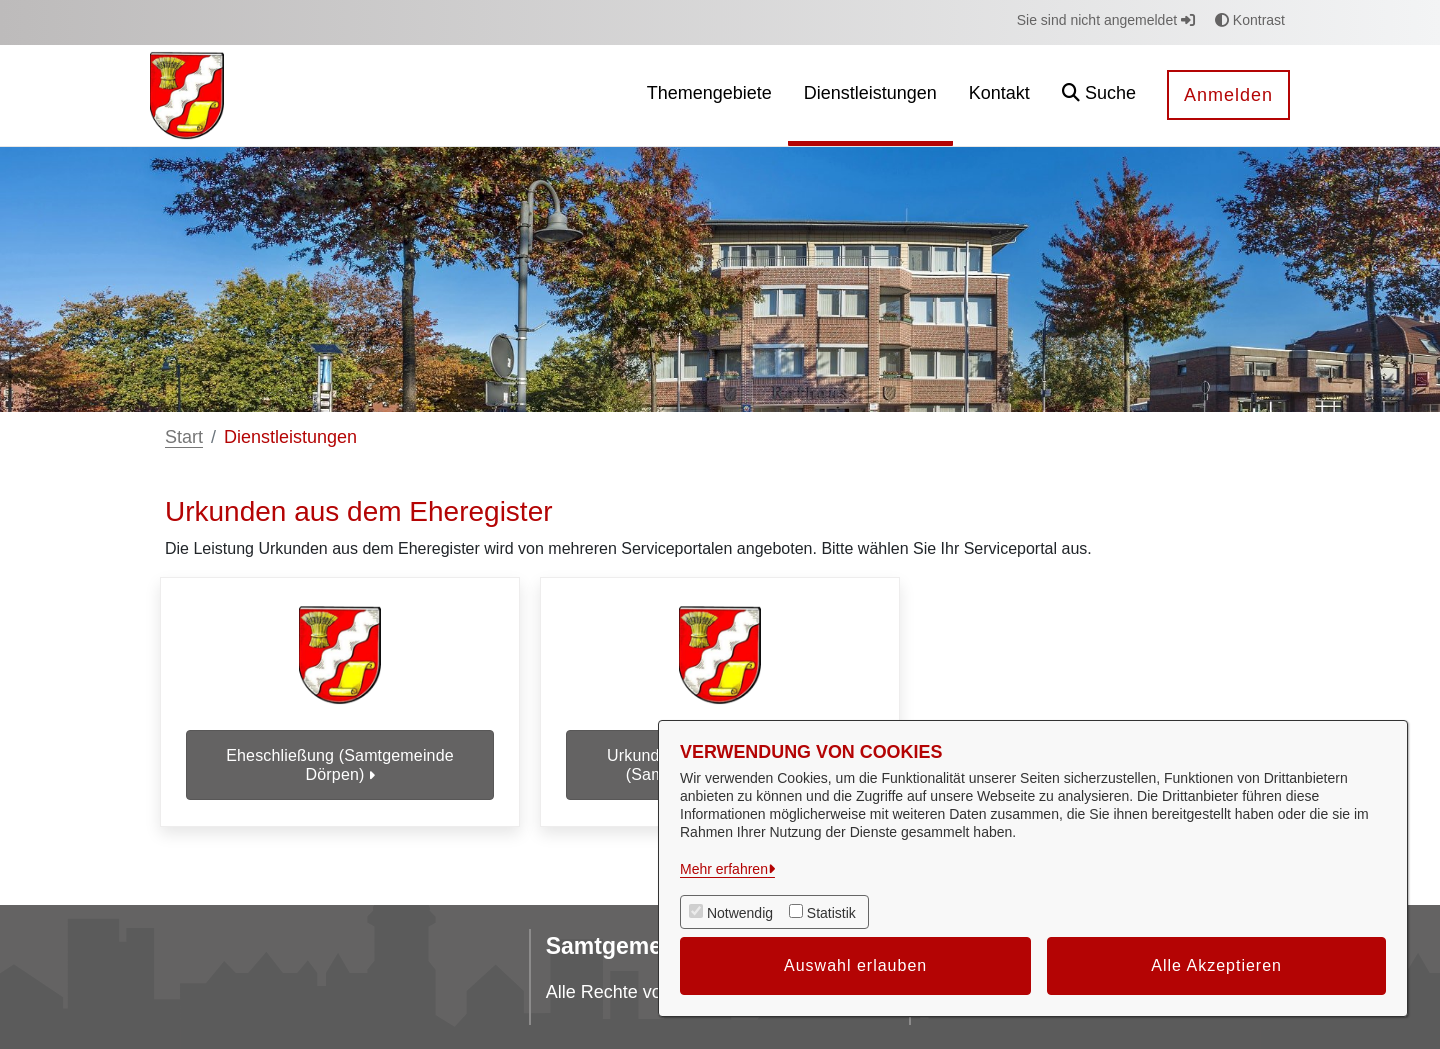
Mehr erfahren (724, 869)
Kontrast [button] (1250, 20)
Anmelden (1228, 95)
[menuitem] (709, 95)
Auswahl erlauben (855, 965)
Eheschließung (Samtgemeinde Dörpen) (340, 765)
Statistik (831, 913)
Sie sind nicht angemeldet (1106, 20)
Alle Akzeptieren (1216, 965)
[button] (1099, 95)
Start (184, 437)
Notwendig (740, 913)
